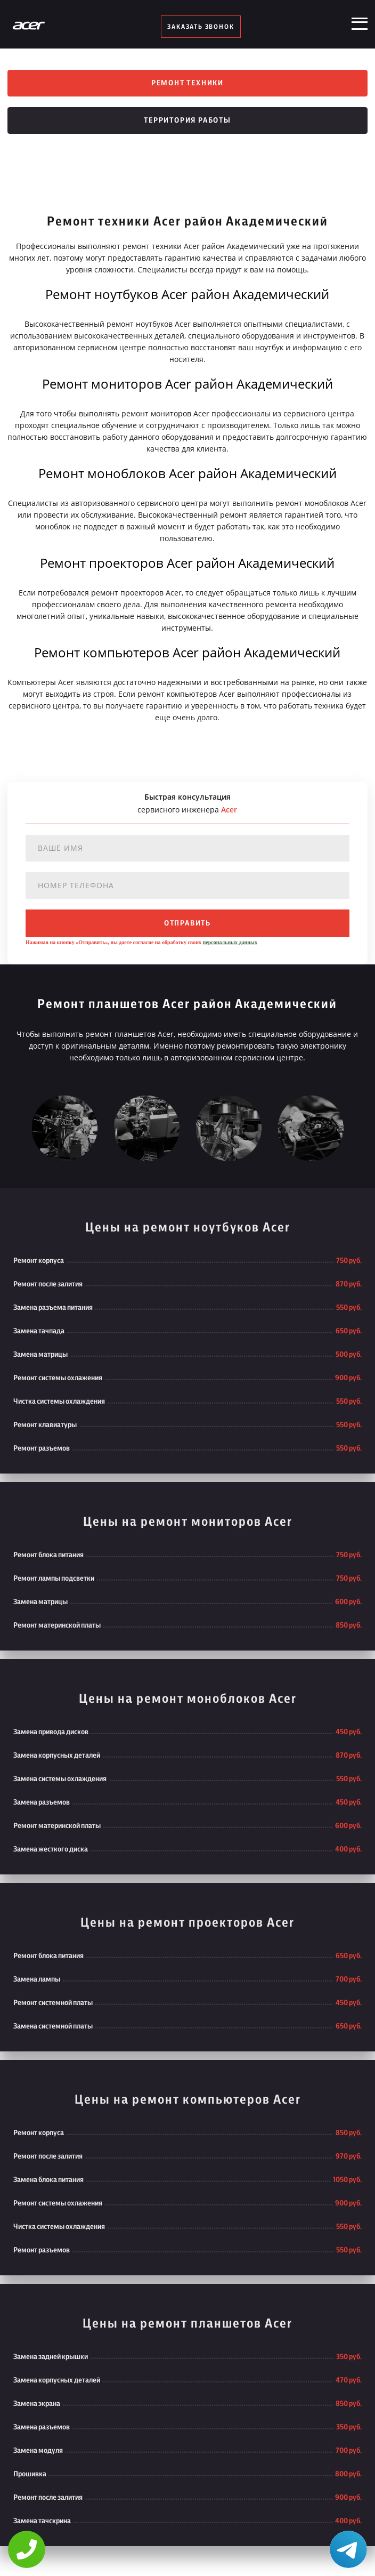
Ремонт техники (187, 83)
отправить (187, 923)
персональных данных (229, 942)
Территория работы (187, 120)
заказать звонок (200, 26)
